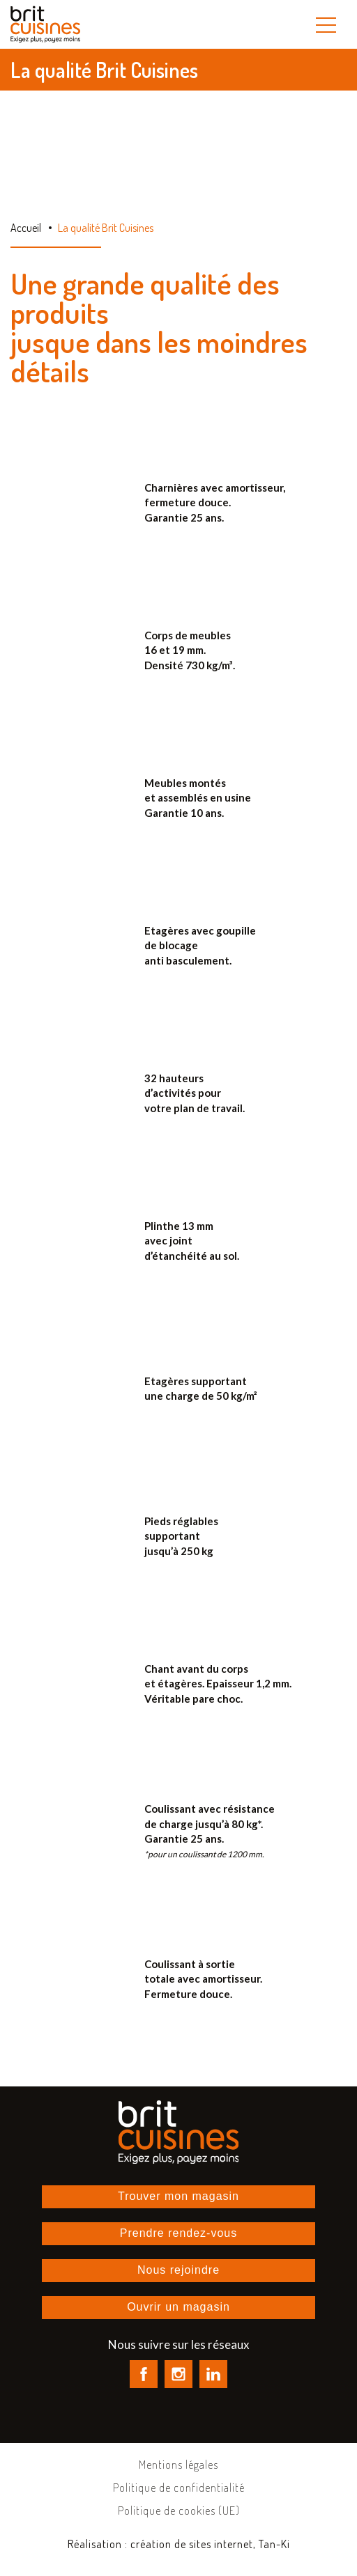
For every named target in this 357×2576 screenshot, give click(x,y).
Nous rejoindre (178, 2270)
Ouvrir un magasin (178, 2307)
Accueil (25, 228)
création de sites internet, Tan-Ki (210, 2544)
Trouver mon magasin (178, 2196)
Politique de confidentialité (179, 2488)
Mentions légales (178, 2465)
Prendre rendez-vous (178, 2233)
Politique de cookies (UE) (179, 2511)
